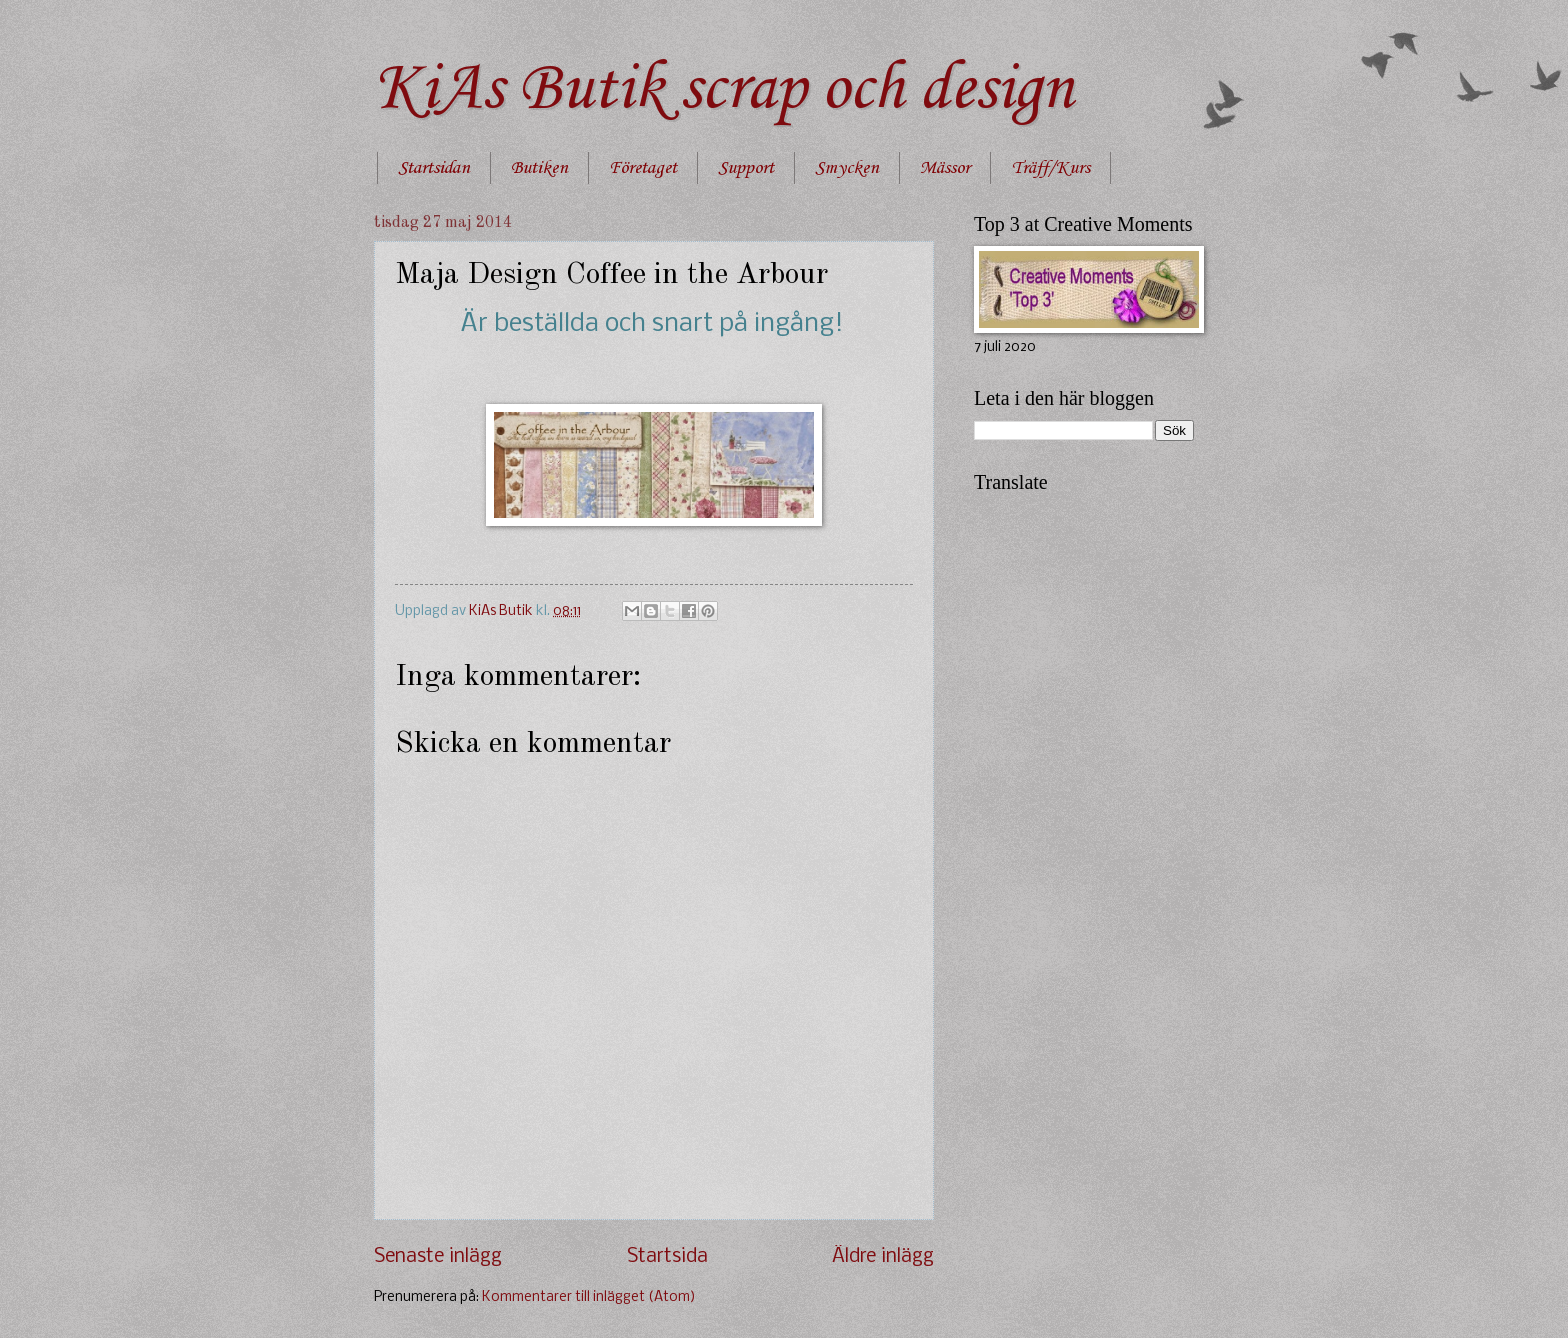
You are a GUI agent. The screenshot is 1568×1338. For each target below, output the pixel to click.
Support (746, 168)
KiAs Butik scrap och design (723, 90)
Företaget (643, 168)
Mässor (945, 168)
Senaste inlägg (438, 1257)
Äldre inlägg (883, 1257)
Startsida (667, 1257)
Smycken (847, 168)
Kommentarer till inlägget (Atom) (589, 1297)
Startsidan (434, 168)
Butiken (539, 168)
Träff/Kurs (1050, 168)
